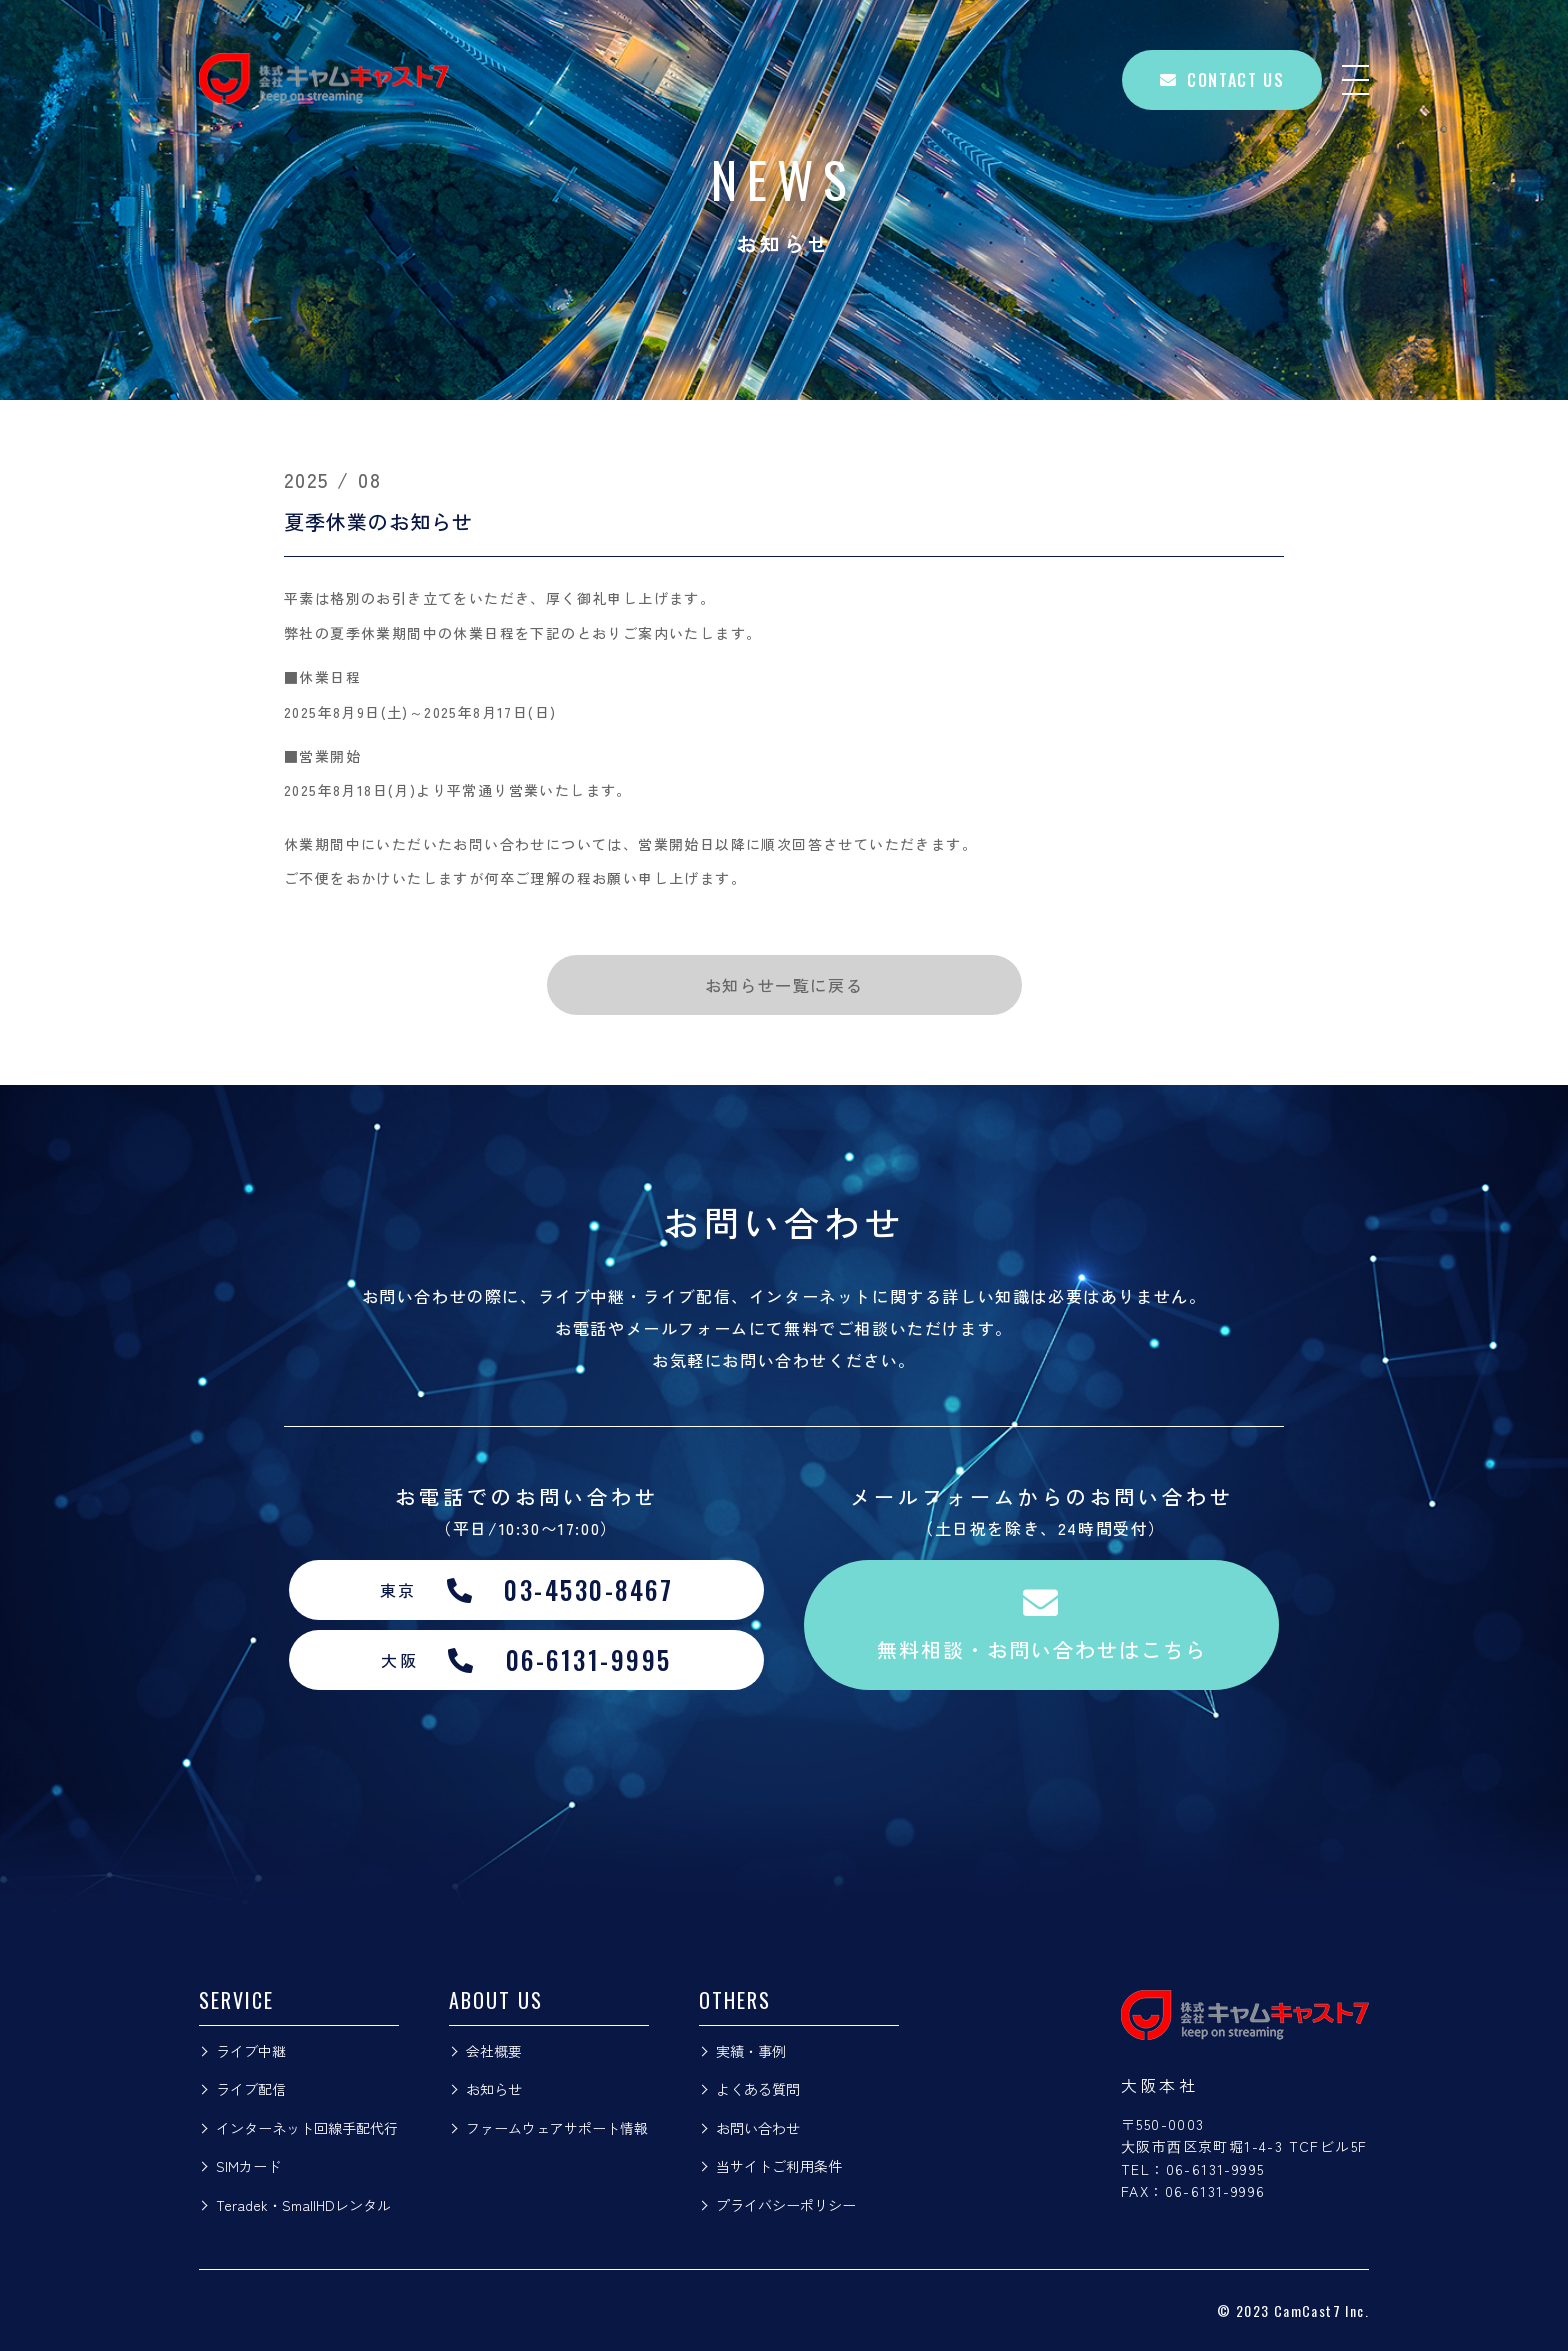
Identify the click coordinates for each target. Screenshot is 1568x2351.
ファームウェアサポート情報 (557, 2128)
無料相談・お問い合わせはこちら (1042, 1624)
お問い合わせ (758, 2128)
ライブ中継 (251, 2051)
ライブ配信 (251, 2089)
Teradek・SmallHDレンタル (303, 2205)
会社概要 (494, 2051)
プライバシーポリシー (786, 2205)
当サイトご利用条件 (779, 2166)
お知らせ (494, 2089)
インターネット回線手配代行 (307, 2128)
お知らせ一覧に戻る (784, 985)
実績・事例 (751, 2051)
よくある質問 (758, 2089)
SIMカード (248, 2166)
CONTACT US (1222, 80)
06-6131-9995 (1215, 2169)
